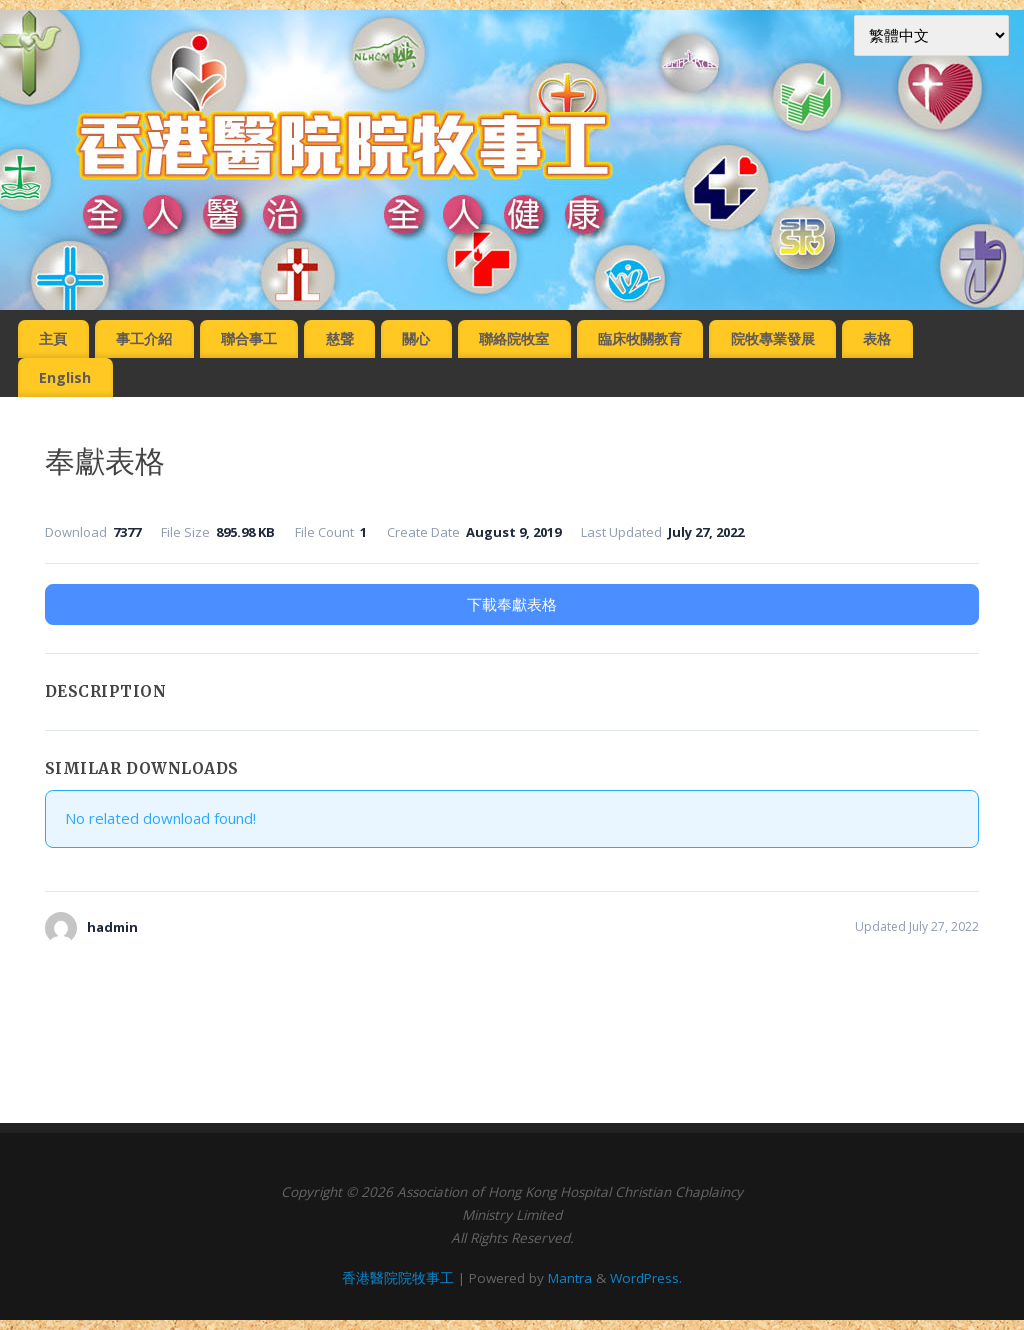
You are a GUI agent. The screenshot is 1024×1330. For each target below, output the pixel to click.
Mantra (570, 1278)
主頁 (53, 338)
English (65, 377)
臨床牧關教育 (640, 338)
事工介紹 (144, 338)
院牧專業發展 (773, 338)
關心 (416, 338)
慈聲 (340, 338)
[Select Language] (931, 35)
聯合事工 (249, 338)
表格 (877, 338)
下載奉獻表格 (512, 604)
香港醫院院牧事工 (398, 1278)
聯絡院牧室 (514, 338)
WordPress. (646, 1278)
